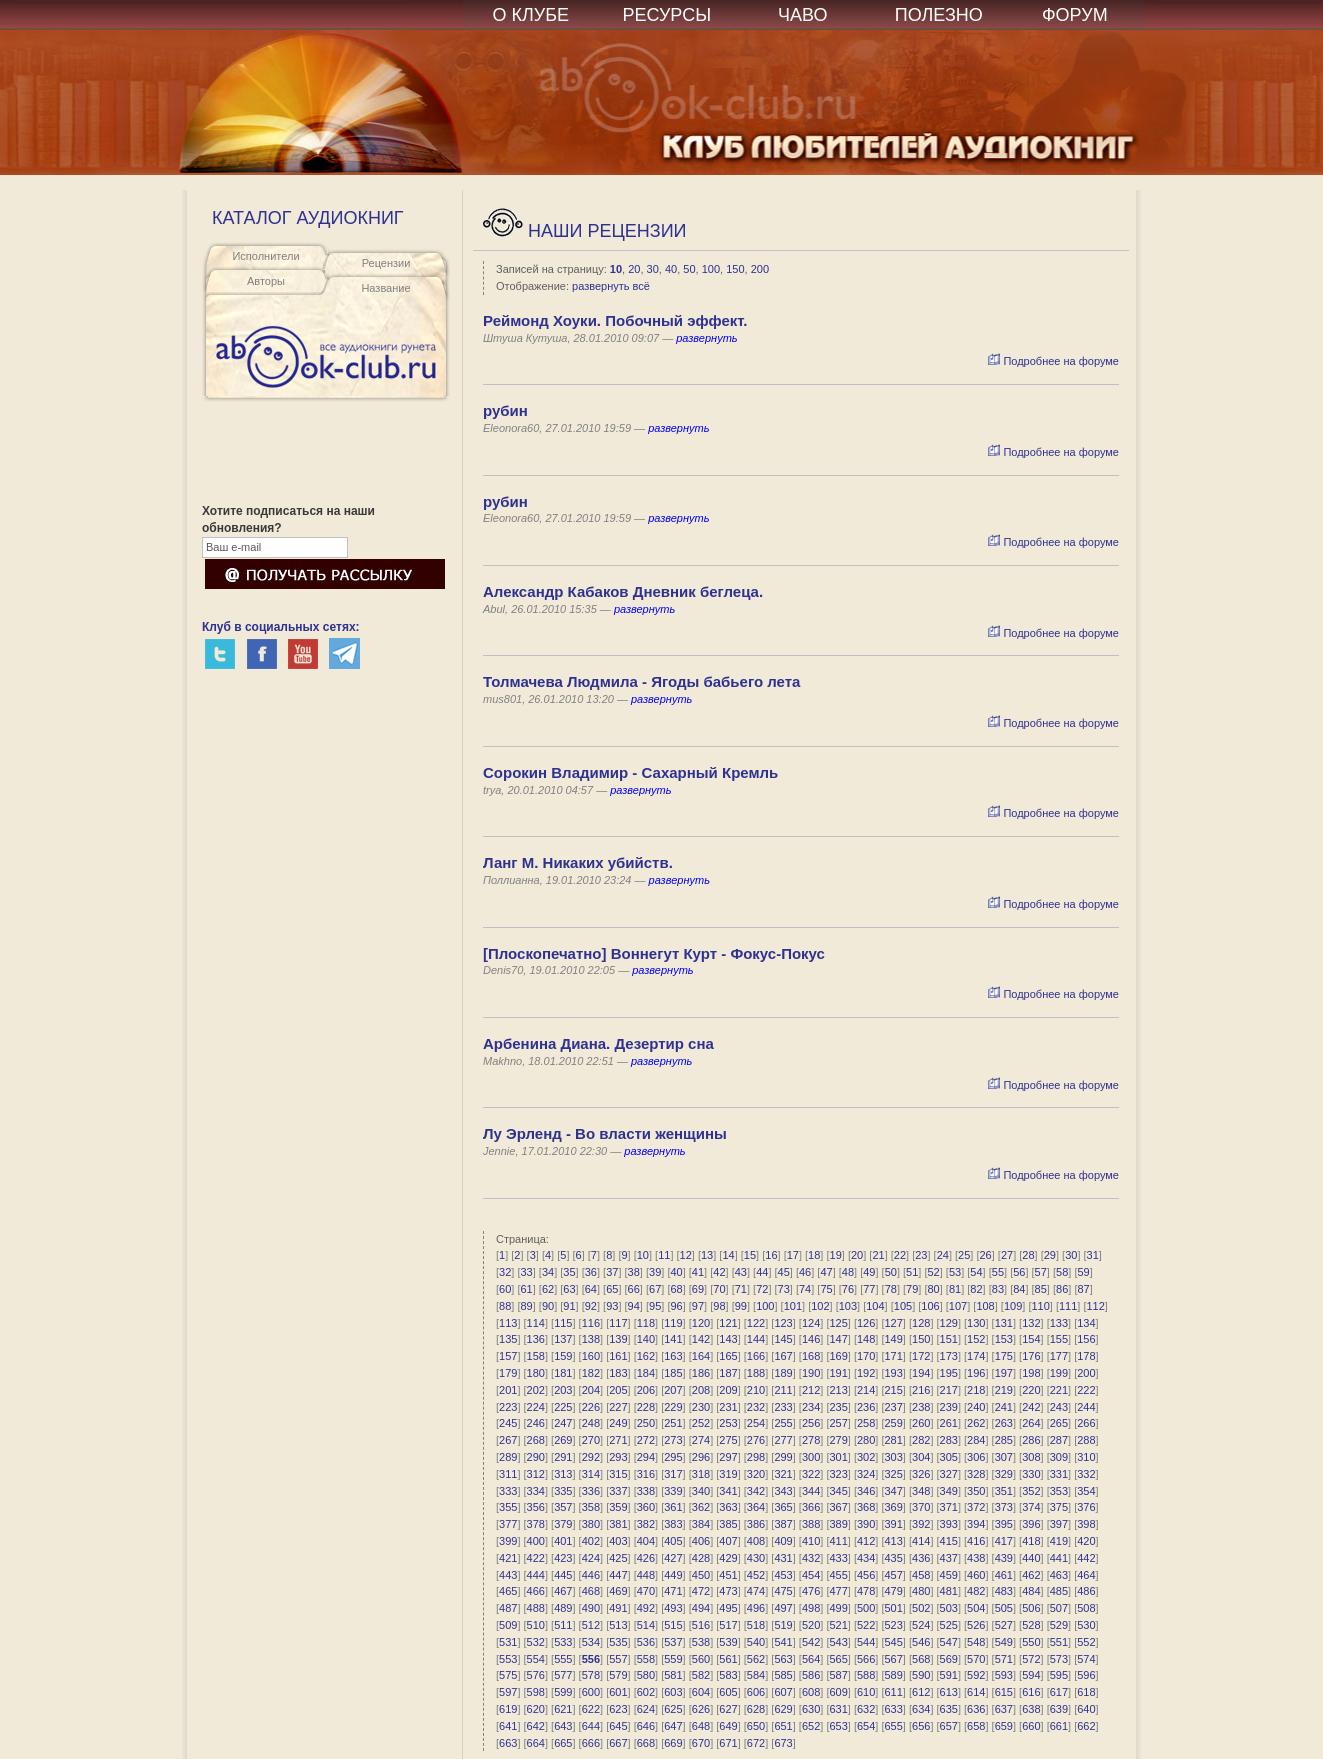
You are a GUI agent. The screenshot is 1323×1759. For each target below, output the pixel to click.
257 (838, 1423)
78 (891, 1289)
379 (563, 1524)
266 (1086, 1423)
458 (921, 1575)
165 (728, 1356)
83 (998, 1289)
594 (1031, 1675)
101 (793, 1306)
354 (1086, 1491)
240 (976, 1407)
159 (563, 1356)
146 (811, 1339)
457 (894, 1575)
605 (728, 1692)
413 (894, 1541)
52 (934, 1272)
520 (811, 1625)
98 (719, 1306)
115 (563, 1323)
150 (735, 269)
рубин (505, 410)
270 (591, 1440)
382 (646, 1524)
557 (618, 1659)
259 (894, 1423)
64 (591, 1289)
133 (1059, 1323)
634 (921, 1709)
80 (934, 1289)
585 (783, 1675)
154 (1031, 1339)
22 (900, 1255)
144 (756, 1339)
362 (701, 1507)
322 (811, 1474)
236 (866, 1407)
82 (976, 1289)
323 (838, 1474)
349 (949, 1491)
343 (783, 1491)
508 (1086, 1608)
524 (921, 1625)
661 (1059, 1726)
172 (921, 1356)
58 (1062, 1272)
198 (1031, 1373)
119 (673, 1323)
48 (848, 1272)
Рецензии (386, 263)
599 (563, 1692)
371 (949, 1507)
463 (1059, 1575)
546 (921, 1642)
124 (811, 1323)
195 (949, 1373)
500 (866, 1608)
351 (1004, 1491)
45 (784, 1272)
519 (783, 1625)
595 (1059, 1675)
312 (536, 1474)
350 (976, 1491)
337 (618, 1491)
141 (673, 1339)
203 (563, 1390)
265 (1059, 1423)
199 (1059, 1373)
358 (591, 1507)
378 (536, 1524)
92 (591, 1306)
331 (1059, 1474)
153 (1004, 1339)
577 (563, 1675)
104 (875, 1306)
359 (618, 1507)
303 (894, 1457)
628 (756, 1709)
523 (894, 1625)
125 (838, 1323)
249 (618, 1423)
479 (894, 1591)
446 (591, 1575)
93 (612, 1306)
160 (591, 1356)
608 (811, 1692)
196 (976, 1373)
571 (1004, 1659)
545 (894, 1642)
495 (728, 1608)
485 (1059, 1591)
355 (508, 1507)
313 (563, 1474)
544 (866, 1642)
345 (838, 1491)
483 (1004, 1591)
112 (1096, 1306)
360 (646, 1507)
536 (646, 1642)
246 (536, 1423)
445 (563, 1575)
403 (618, 1541)
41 (698, 1272)
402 (591, 1541)
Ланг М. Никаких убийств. (578, 862)
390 (866, 1524)
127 (894, 1323)
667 (618, 1743)
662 (1086, 1726)
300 (811, 1457)
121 (728, 1323)
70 (719, 1289)
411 (838, 1541)
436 (921, 1558)
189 (783, 1373)
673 (783, 1743)
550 (1031, 1642)
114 (536, 1323)
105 (903, 1306)
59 (1083, 1272)
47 (826, 1272)
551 (1059, 1642)
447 (618, 1575)
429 (728, 1558)
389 (838, 1524)
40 (671, 269)
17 (793, 1255)
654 (866, 1726)
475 (783, 1591)
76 (848, 1289)
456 (866, 1575)
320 (756, 1474)
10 (616, 269)
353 (1059, 1491)
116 (591, 1323)
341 (728, 1491)
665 (563, 1743)
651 (783, 1726)
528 (1031, 1625)
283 (949, 1440)
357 (563, 1507)
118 (646, 1323)
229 (673, 1407)
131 (1004, 1323)
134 (1086, 1323)
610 (866, 1692)
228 (646, 1407)
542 (811, 1642)
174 (976, 1356)
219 (1004, 1390)
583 (728, 1675)
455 (838, 1575)
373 (1004, 1507)
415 (949, 1541)
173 (949, 1356)
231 (728, 1407)
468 (591, 1591)
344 (811, 1491)
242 (1031, 1407)
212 (811, 1390)
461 (1004, 1575)
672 (756, 1743)
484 (1031, 1591)
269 (563, 1440)
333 (508, 1491)
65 (612, 1289)
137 (563, 1339)
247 (563, 1423)
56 (1019, 1272)
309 (1059, 1457)
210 (756, 1390)
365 (783, 1507)
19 (836, 1255)
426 (646, 1558)
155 (1059, 1339)
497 (783, 1608)
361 (673, 1507)
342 (756, 1491)
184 (646, 1373)
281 (894, 1440)
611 (894, 1692)
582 (701, 1675)
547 (949, 1642)
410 (811, 1541)
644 (591, 1726)
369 (894, 1507)
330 (1031, 1474)
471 (673, 1591)
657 (949, 1726)
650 (756, 1726)
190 (811, 1373)
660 (1031, 1726)
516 (701, 1625)
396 (1031, 1524)
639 (1059, 1709)
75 (826, 1289)
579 (618, 1675)
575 (508, 1675)
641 (508, 1726)
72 (762, 1289)
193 (894, 1373)
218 (976, 1390)
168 (811, 1356)
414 (921, 1541)
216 (921, 1390)
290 (536, 1457)
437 (949, 1558)
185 (673, 1373)
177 (1059, 1356)
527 (1004, 1625)
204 (591, 1390)
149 (894, 1339)
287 (1059, 1440)
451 (728, 1575)
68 (676, 1289)
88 (505, 1306)
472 (701, 1591)
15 (750, 1255)
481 (949, 1591)
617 (1059, 1692)
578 (591, 1675)
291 (563, 1457)
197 (1004, 1373)
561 (728, 1659)
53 (955, 1272)
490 (591, 1608)
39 (655, 1272)
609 (838, 1692)
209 (728, 1390)
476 (811, 1591)
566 (866, 1659)
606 (756, 1692)
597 (508, 1692)
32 (505, 1272)
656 (921, 1726)
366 (811, 1507)
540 (756, 1642)
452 (756, 1575)
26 (985, 1255)
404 (646, 1541)
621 (563, 1709)
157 (508, 1356)
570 (976, 1659)
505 (1004, 1608)
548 (976, 1642)
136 (536, 1339)
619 (508, 1709)
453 (783, 1575)
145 (783, 1339)
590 (921, 1675)
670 (701, 1743)
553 (508, 1659)
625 (673, 1709)
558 (646, 1659)
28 (1028, 1255)
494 (701, 1608)
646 (646, 1726)
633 (894, 1709)
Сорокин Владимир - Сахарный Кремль (630, 772)
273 (673, 1440)
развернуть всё (611, 286)
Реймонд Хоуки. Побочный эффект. (615, 320)
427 (673, 1558)
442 (1086, 1558)
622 (591, 1709)
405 (673, 1541)
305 (949, 1457)
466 (536, 1591)
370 (921, 1507)
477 (838, 1591)
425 (618, 1558)
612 (921, 1692)
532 (536, 1642)
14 (728, 1255)
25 (964, 1255)
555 (563, 1659)
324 (866, 1474)
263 (1004, 1423)
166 (756, 1356)
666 (591, 1743)
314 (591, 1474)
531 (508, 1642)
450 (701, 1575)
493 (673, 1608)
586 (811, 1675)
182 (591, 1373)
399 (508, 1541)
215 (894, 1390)
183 (618, 1373)
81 (955, 1289)
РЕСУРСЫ (666, 15)
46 (805, 1272)
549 (1004, 1642)
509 (508, 1625)
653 (838, 1726)
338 (646, 1491)
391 (894, 1524)
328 (976, 1474)
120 (701, 1323)
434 (866, 1558)
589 (894, 1675)
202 (536, 1390)
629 (783, 1709)
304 (921, 1457)
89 (526, 1306)
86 (1062, 1289)
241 (1004, 1407)
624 (646, 1709)
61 (526, 1289)
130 (976, 1323)
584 (756, 1675)
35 (569, 1272)
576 (536, 1675)
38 (634, 1272)
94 (634, 1306)
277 (783, 1440)
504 (976, 1608)
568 (921, 1659)
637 (1004, 1709)
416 (976, 1541)
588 (866, 1675)
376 (1086, 1507)
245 (508, 1423)
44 (762, 1272)
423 (563, 1558)
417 (1004, 1541)
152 (976, 1339)
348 (921, 1491)
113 (508, 1323)
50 (689, 269)
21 (878, 1255)
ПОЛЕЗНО (939, 15)
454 (811, 1575)
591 (949, 1675)
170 (866, 1356)
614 (976, 1692)
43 (741, 1272)
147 (838, 1339)
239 (949, 1407)
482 (976, 1591)
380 (591, 1524)
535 (618, 1642)
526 (976, 1625)
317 (673, 1474)
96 (676, 1306)
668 (646, 1743)
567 (894, 1659)
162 (646, 1356)
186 (701, 1373)
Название (385, 288)
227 (618, 1407)
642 (536, 1726)
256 (811, 1423)
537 (673, 1642)
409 (783, 1541)
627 (728, 1709)
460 (976, 1575)
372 (976, 1507)
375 (1059, 1507)
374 (1031, 1507)
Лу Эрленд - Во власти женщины (605, 1133)
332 (1086, 1474)
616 (1031, 1692)
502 (921, 1608)
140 (646, 1339)
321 (783, 1474)
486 (1086, 1591)
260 (921, 1423)
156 (1086, 1339)
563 (783, 1659)
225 (563, 1407)
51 (912, 1272)
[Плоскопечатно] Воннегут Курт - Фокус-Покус (654, 953)
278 (811, 1440)
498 (811, 1608)
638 (1031, 1709)
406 (701, 1541)
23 (921, 1255)
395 (1004, 1524)
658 (976, 1726)
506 (1031, 1608)
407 (728, 1541)
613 (949, 1692)
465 (508, 1591)
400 (536, 1541)
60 (505, 1289)
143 (728, 1339)
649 (728, 1726)
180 (536, 1373)
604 (701, 1692)
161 (618, 1356)
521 (838, 1625)
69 (698, 1289)
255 (783, 1423)
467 (563, 1591)
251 (673, 1423)
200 (760, 269)
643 (563, 1726)
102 (820, 1306)
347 (894, 1491)
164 (701, 1356)
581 (673, 1675)
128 (921, 1323)
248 (591, 1423)
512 (591, 1625)
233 (783, 1407)
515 (673, 1625)
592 (976, 1675)
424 (591, 1558)
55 (998, 1272)
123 (783, 1323)
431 (783, 1558)
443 (508, 1575)
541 (783, 1642)
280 (866, 1440)
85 (1041, 1289)
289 (508, 1457)
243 (1059, 1407)
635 (949, 1709)
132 (1031, 1323)
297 (728, 1457)
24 (943, 1255)
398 (1086, 1524)
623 (618, 1709)
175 (1004, 1356)
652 (811, 1726)
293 (618, 1457)
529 (1059, 1625)
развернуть (706, 338)
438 (976, 1558)
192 (866, 1373)
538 (701, 1642)
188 (756, 1373)
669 (673, 1743)
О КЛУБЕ (531, 15)
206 (646, 1390)
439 (1004, 1558)
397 (1059, 1524)
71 (741, 1289)
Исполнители (265, 256)
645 (618, 1726)
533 (563, 1642)
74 (805, 1289)
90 (548, 1306)
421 (508, 1558)
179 (508, 1373)
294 (646, 1457)
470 (646, 1591)
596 (1086, 1675)
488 (536, 1608)
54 (976, 1272)
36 (591, 1272)
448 (646, 1575)
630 (811, 1709)
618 (1086, 1692)
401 (563, 1541)
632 (866, 1709)
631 (838, 1709)
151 (949, 1339)
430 (756, 1558)
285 (1004, 1440)
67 (655, 1289)
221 (1059, 1390)
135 (508, 1339)
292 (591, 1457)
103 (848, 1306)
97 (698, 1306)
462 (1031, 1575)
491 (618, 1608)
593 (1004, 1675)
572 (1031, 1659)
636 (976, 1709)
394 (976, 1524)
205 (618, 1390)
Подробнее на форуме (1053, 361)
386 (756, 1524)
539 (728, 1642)
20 (634, 269)
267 (508, 1440)
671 (728, 1743)
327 (949, 1474)
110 (1040, 1306)
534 (591, 1642)
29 (1050, 1255)
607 (783, 1692)
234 (811, 1407)
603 (673, 1692)
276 (756, 1440)
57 (1041, 1272)
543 (838, 1642)
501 (894, 1608)
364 (756, 1507)
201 (508, 1390)
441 (1059, 1558)
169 (838, 1356)
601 (618, 1692)
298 (756, 1457)
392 (921, 1524)
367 (838, 1507)
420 (1086, 1541)
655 (894, 1726)
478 (866, 1591)
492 (646, 1608)
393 (949, 1524)
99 (741, 1306)
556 (591, 1659)
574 (1086, 1659)
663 (508, 1743)
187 (728, 1373)
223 (508, 1407)
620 (536, 1709)
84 (1019, 1289)
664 (536, 1743)
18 (814, 1255)
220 (1031, 1390)
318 (701, 1474)
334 (536, 1491)
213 (838, 1390)
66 (634, 1289)
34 (548, 1272)
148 (866, 1339)
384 (701, 1524)
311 (508, 1474)
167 (783, 1356)
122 (756, 1323)
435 (894, 1558)
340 (701, 1491)
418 (1031, 1541)
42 (719, 1272)
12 (686, 1255)
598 (536, 1692)
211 (783, 1390)
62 (548, 1289)
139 (618, 1339)
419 (1059, 1541)
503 (949, 1608)
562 (756, 1659)
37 (612, 1272)
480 (921, 1591)
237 (894, 1407)
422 (536, 1558)
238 (921, 1407)
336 (591, 1491)
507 (1059, 1608)
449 (673, 1575)
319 (728, 1474)
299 (783, 1457)
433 (838, 1558)
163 (673, 1356)
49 (869, 1272)
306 (976, 1457)
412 (866, 1541)
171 (894, 1356)
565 (838, 1659)
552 (1086, 1642)
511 (563, 1625)
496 (756, 1608)
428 (701, 1558)
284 (976, 1440)
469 (618, 1591)
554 (536, 1659)
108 (985, 1306)
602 (646, 1692)
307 (1004, 1457)
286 (1031, 1440)
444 (536, 1575)
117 (618, 1323)
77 (869, 1289)
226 (591, 1407)
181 (563, 1373)
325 (894, 1474)
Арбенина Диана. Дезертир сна (598, 1043)
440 (1031, 1558)
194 (921, 1373)
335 (563, 1491)
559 (673, 1659)
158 (536, 1356)
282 (921, 1440)
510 (536, 1625)
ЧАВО (802, 15)
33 (526, 1272)
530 (1086, 1625)
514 (646, 1625)
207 (673, 1390)
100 (711, 269)
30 (653, 269)
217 (949, 1390)
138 (591, 1339)
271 (618, 1440)
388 (811, 1524)
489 (563, 1608)
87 (1083, 1289)
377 (508, 1524)
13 (707, 1255)
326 (921, 1474)
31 (1093, 1255)
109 (1013, 1306)
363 (728, 1507)
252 (701, 1423)
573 (1059, 1659)
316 (646, 1474)
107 (958, 1306)
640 (1086, 1709)
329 (1004, 1474)
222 (1086, 1390)
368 (866, 1507)
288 (1086, 1440)
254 (756, 1423)
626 (701, 1709)
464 (1086, 1575)
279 (838, 1440)
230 (701, 1407)
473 (728, 1591)
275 (728, 1440)
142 (701, 1339)
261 (949, 1423)
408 (756, 1541)
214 (866, 1390)
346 (866, 1491)
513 (618, 1625)
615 (1004, 1692)
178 (1086, 1356)
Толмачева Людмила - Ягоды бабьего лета (641, 681)
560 (701, 1659)
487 (508, 1608)
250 (646, 1423)
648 (701, 1726)
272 (646, 1440)
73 (784, 1289)
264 (1031, 1423)
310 (1086, 1457)
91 (569, 1306)
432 (811, 1558)
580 (646, 1675)
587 (838, 1675)
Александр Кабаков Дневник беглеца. (623, 591)
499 (838, 1608)
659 (1004, 1726)
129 (949, 1323)
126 (866, 1323)
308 (1031, 1457)
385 (728, 1524)
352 (1031, 1491)
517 (728, 1625)
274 (701, 1440)
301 (838, 1457)
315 (618, 1474)
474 (756, 1591)
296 (701, 1457)
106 (930, 1306)
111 (1068, 1306)
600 (591, 1692)
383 (673, 1524)
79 (912, 1289)
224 (536, 1407)
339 (673, 1491)
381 (618, 1524)
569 (949, 1659)
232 (756, 1407)
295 (673, 1457)
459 (949, 1575)
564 (811, 1659)
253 (728, 1423)
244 (1086, 1407)
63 (569, 1289)
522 (866, 1625)
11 (664, 1255)
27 (1007, 1255)
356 (536, 1507)
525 (949, 1625)
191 (838, 1373)
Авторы (266, 281)
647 (673, 1726)
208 (701, 1390)
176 (1031, 1356)
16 (771, 1255)
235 (838, 1407)
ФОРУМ (1075, 15)
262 (976, 1423)
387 (783, 1524)
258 (866, 1423)
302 (866, 1457)
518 (756, 1625)
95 (655, 1306)
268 (536, 1440)
